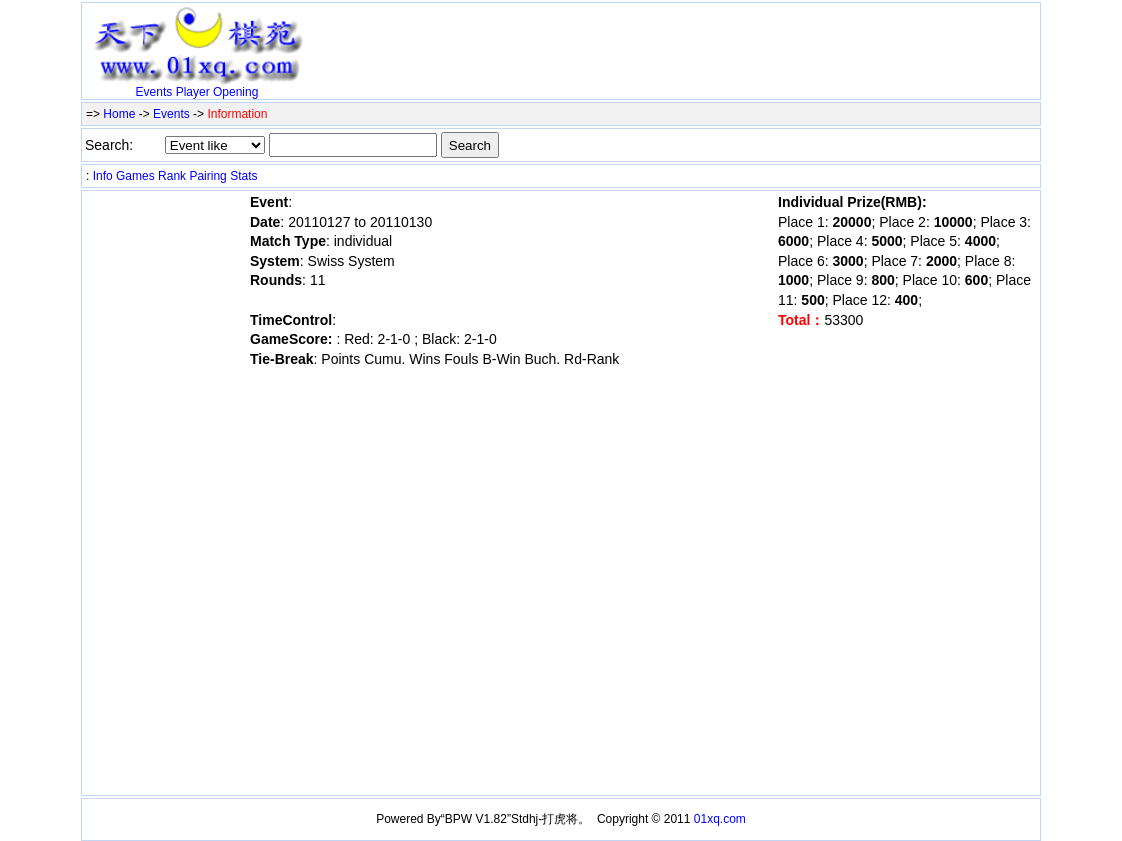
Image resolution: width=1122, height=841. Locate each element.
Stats (243, 176)
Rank (172, 176)
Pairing (207, 176)
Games (135, 176)
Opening (235, 92)
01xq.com (720, 819)
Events (154, 92)
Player (193, 92)
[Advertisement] (546, 37)
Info (103, 176)
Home (119, 114)
